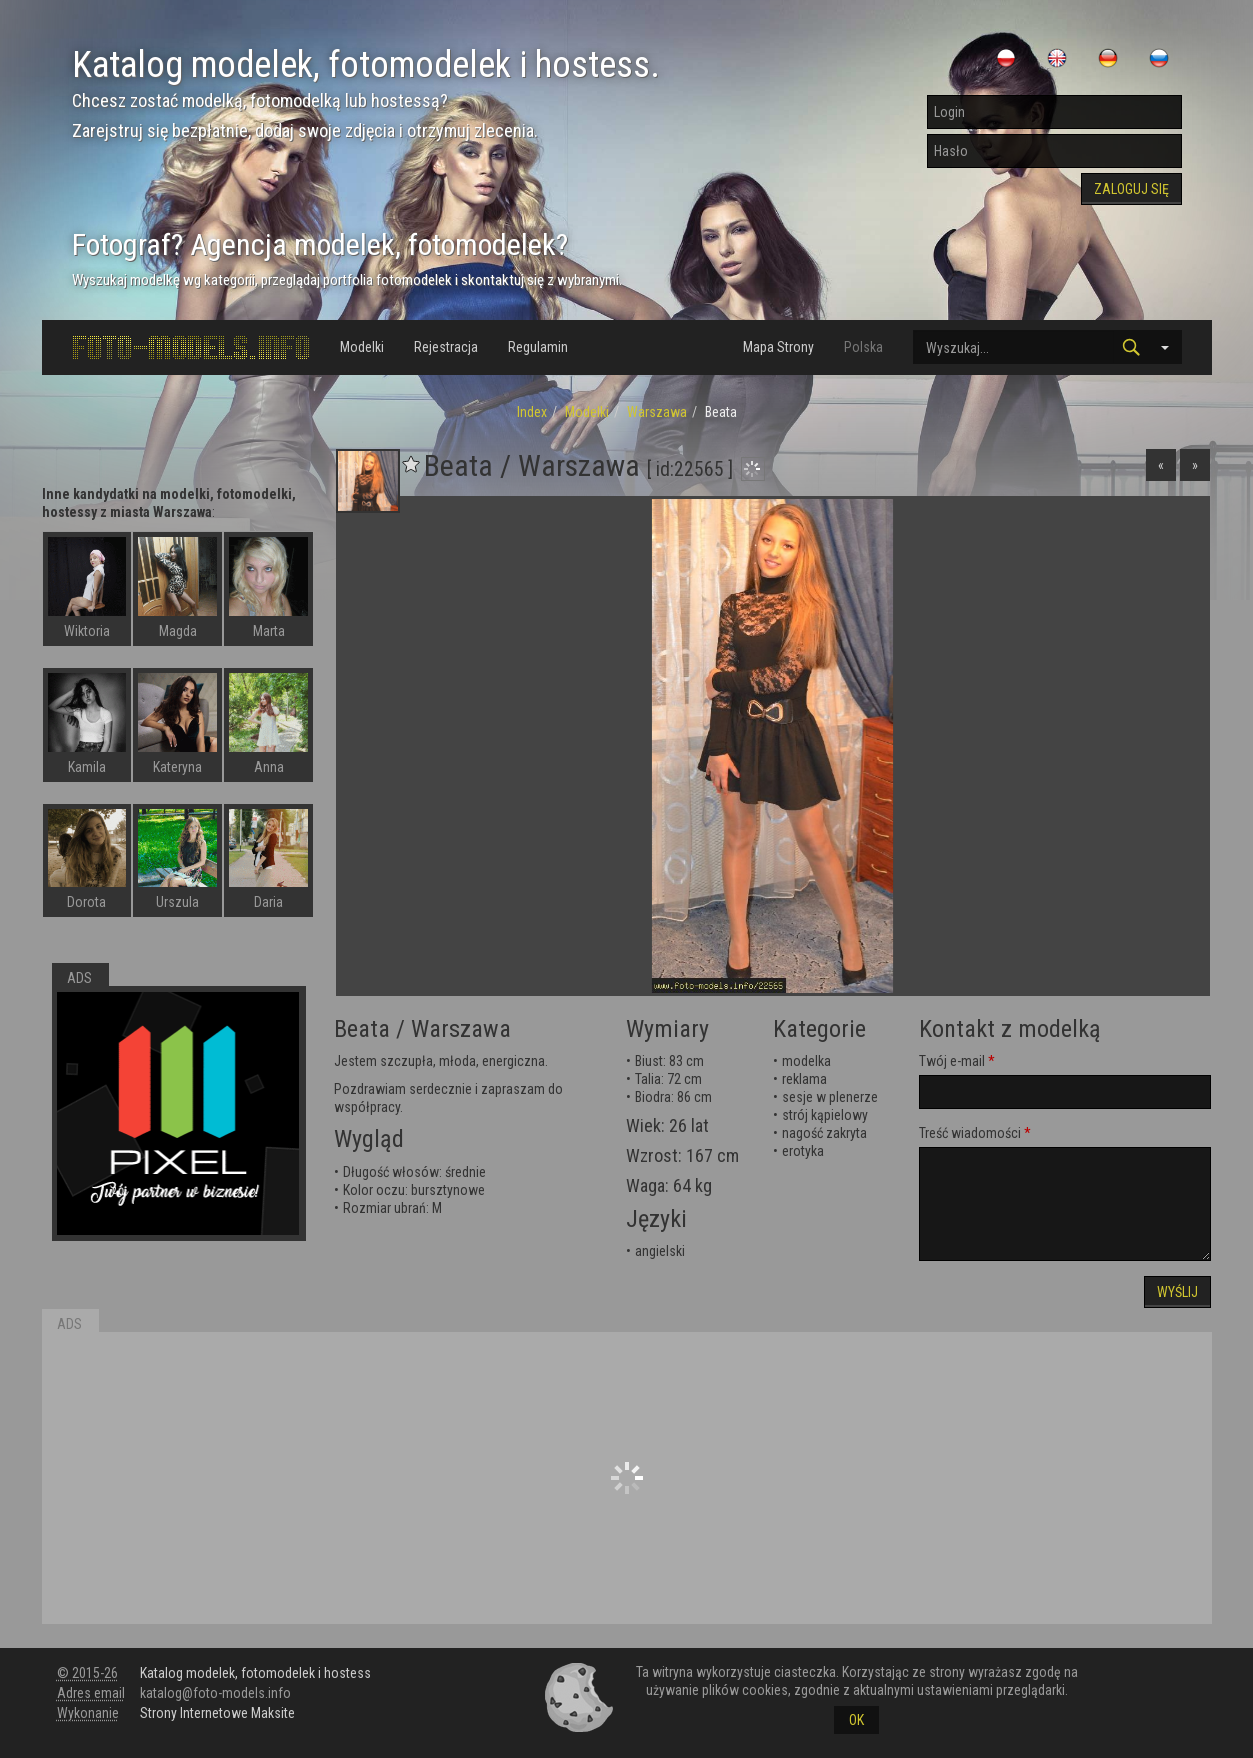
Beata (362, 1029)
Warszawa (657, 412)
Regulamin (538, 347)
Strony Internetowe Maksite (217, 1713)
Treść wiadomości (970, 1133)
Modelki (362, 347)
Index (532, 412)
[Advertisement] (627, 1478)
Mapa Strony (778, 347)
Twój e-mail (952, 1061)
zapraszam (513, 1089)
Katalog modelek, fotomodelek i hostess (255, 1673)
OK (856, 1720)
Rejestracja (446, 347)
